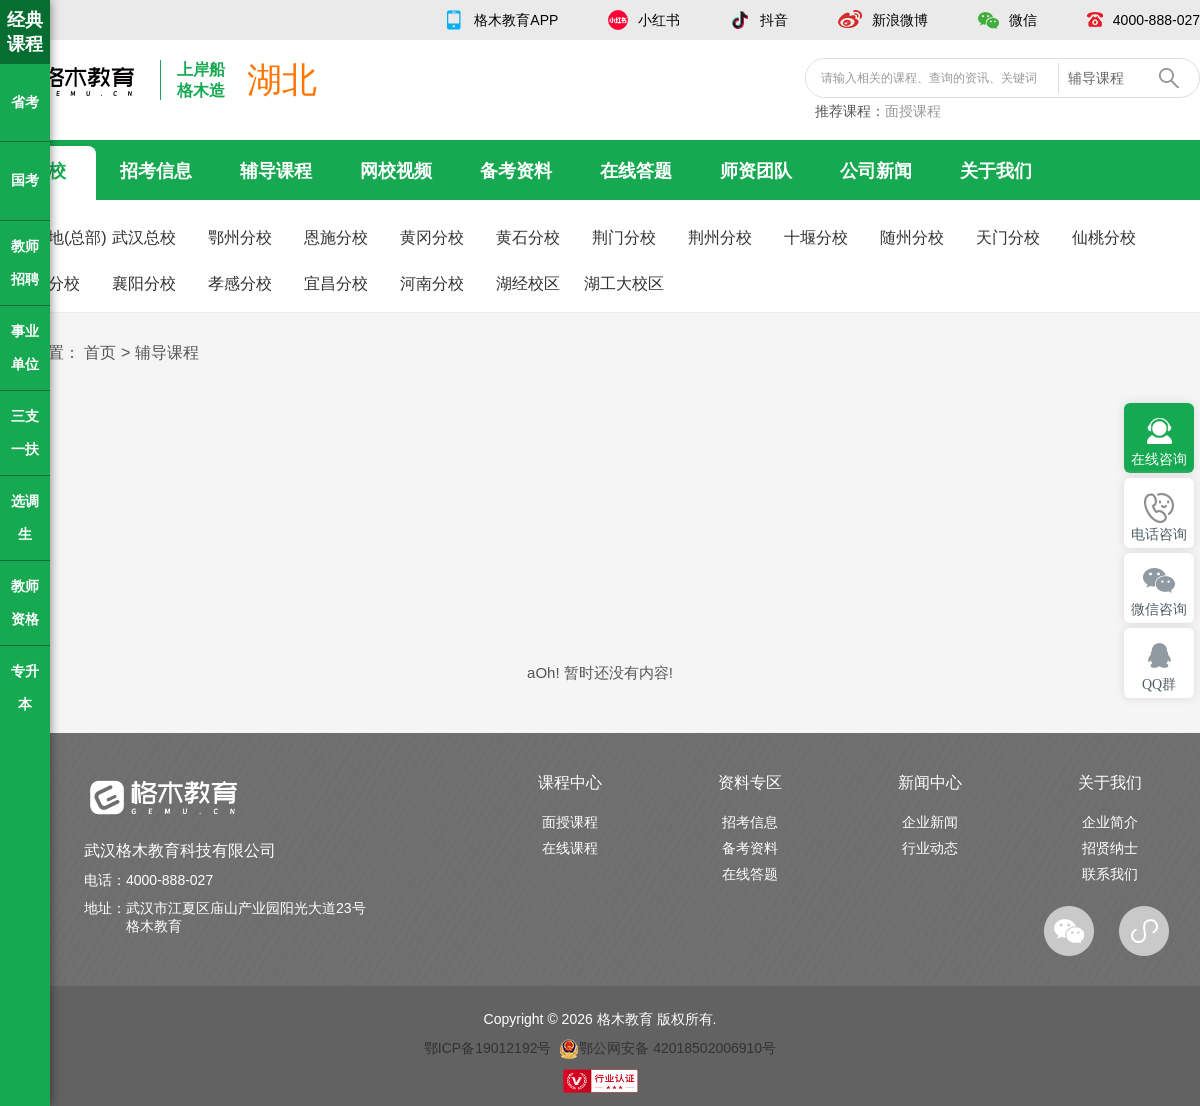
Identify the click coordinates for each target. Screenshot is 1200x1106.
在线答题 (636, 171)
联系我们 (1110, 874)
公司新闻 (876, 171)
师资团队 (756, 171)
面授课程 (913, 111)
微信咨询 (1159, 609)
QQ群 (1159, 684)
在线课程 (570, 848)
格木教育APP (516, 20)
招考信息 (156, 171)
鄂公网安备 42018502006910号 (667, 1048)
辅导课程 (276, 171)
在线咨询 (1159, 459)
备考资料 (516, 171)
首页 (100, 352)
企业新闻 (930, 822)
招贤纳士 (1110, 848)
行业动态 (930, 848)
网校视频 (396, 171)
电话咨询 (1159, 534)
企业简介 (1110, 822)
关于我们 (996, 171)
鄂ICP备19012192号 (488, 1048)
